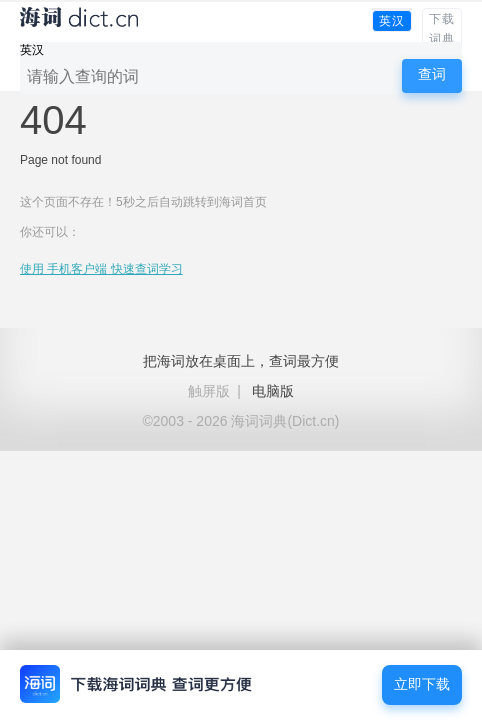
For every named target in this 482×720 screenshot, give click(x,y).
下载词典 (442, 29)
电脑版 (273, 391)
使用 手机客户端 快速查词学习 (101, 269)
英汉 (392, 21)
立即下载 (422, 684)
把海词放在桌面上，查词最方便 (241, 361)
